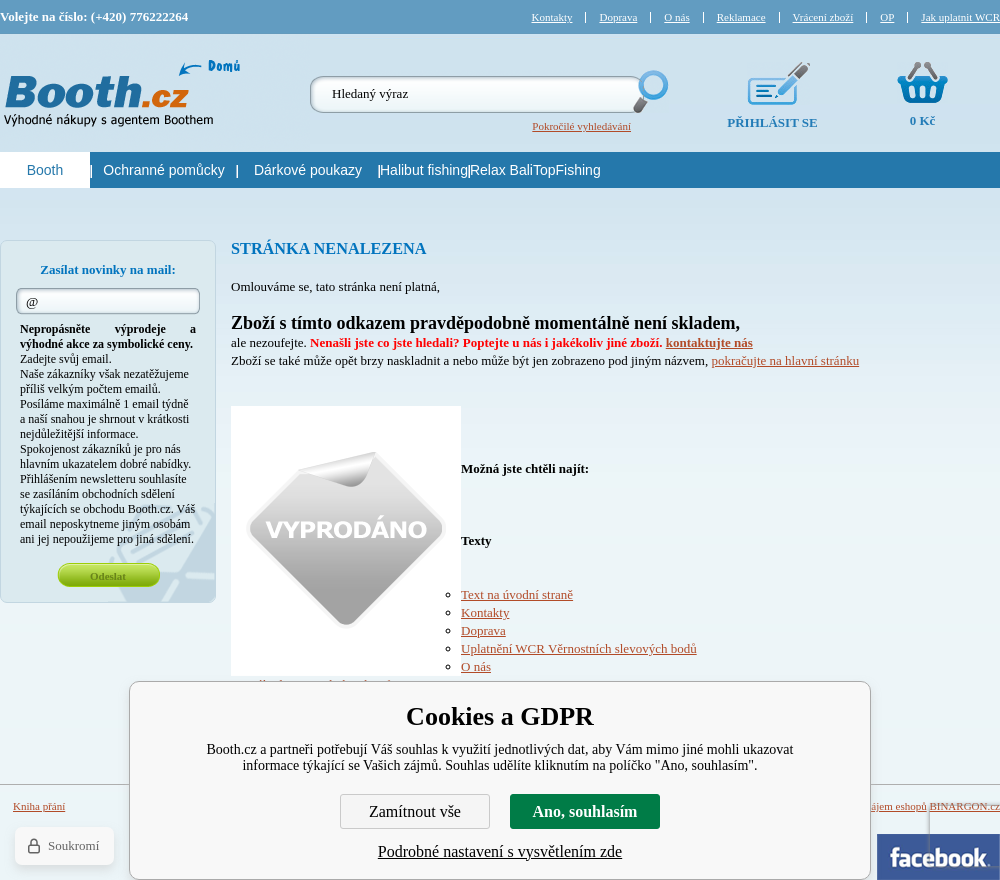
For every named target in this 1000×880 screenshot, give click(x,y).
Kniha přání (39, 806)
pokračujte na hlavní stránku (785, 360)
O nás (476, 666)
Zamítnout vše (415, 811)
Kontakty (485, 612)
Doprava (483, 630)
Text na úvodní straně (517, 594)
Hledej (649, 91)
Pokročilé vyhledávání (581, 126)
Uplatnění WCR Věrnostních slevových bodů (579, 648)
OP (887, 17)
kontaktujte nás (709, 342)
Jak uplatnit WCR (960, 17)
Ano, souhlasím (585, 811)
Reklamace (741, 17)
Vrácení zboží (823, 17)
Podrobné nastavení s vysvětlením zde (500, 851)
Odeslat (108, 576)
